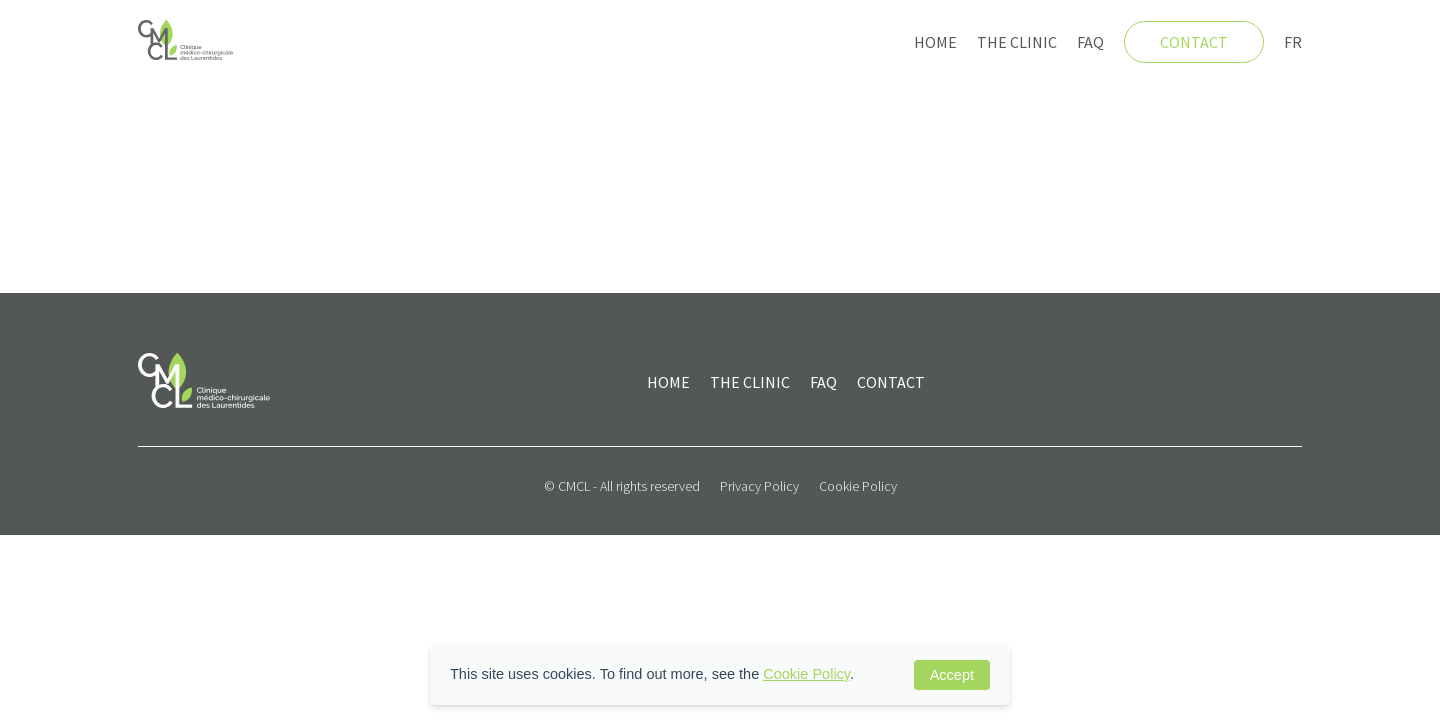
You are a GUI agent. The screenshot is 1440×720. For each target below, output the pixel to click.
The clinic (1017, 42)
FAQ (1090, 42)
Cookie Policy (858, 486)
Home (935, 42)
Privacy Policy (759, 486)
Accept (952, 675)
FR (1293, 42)
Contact (1194, 42)
